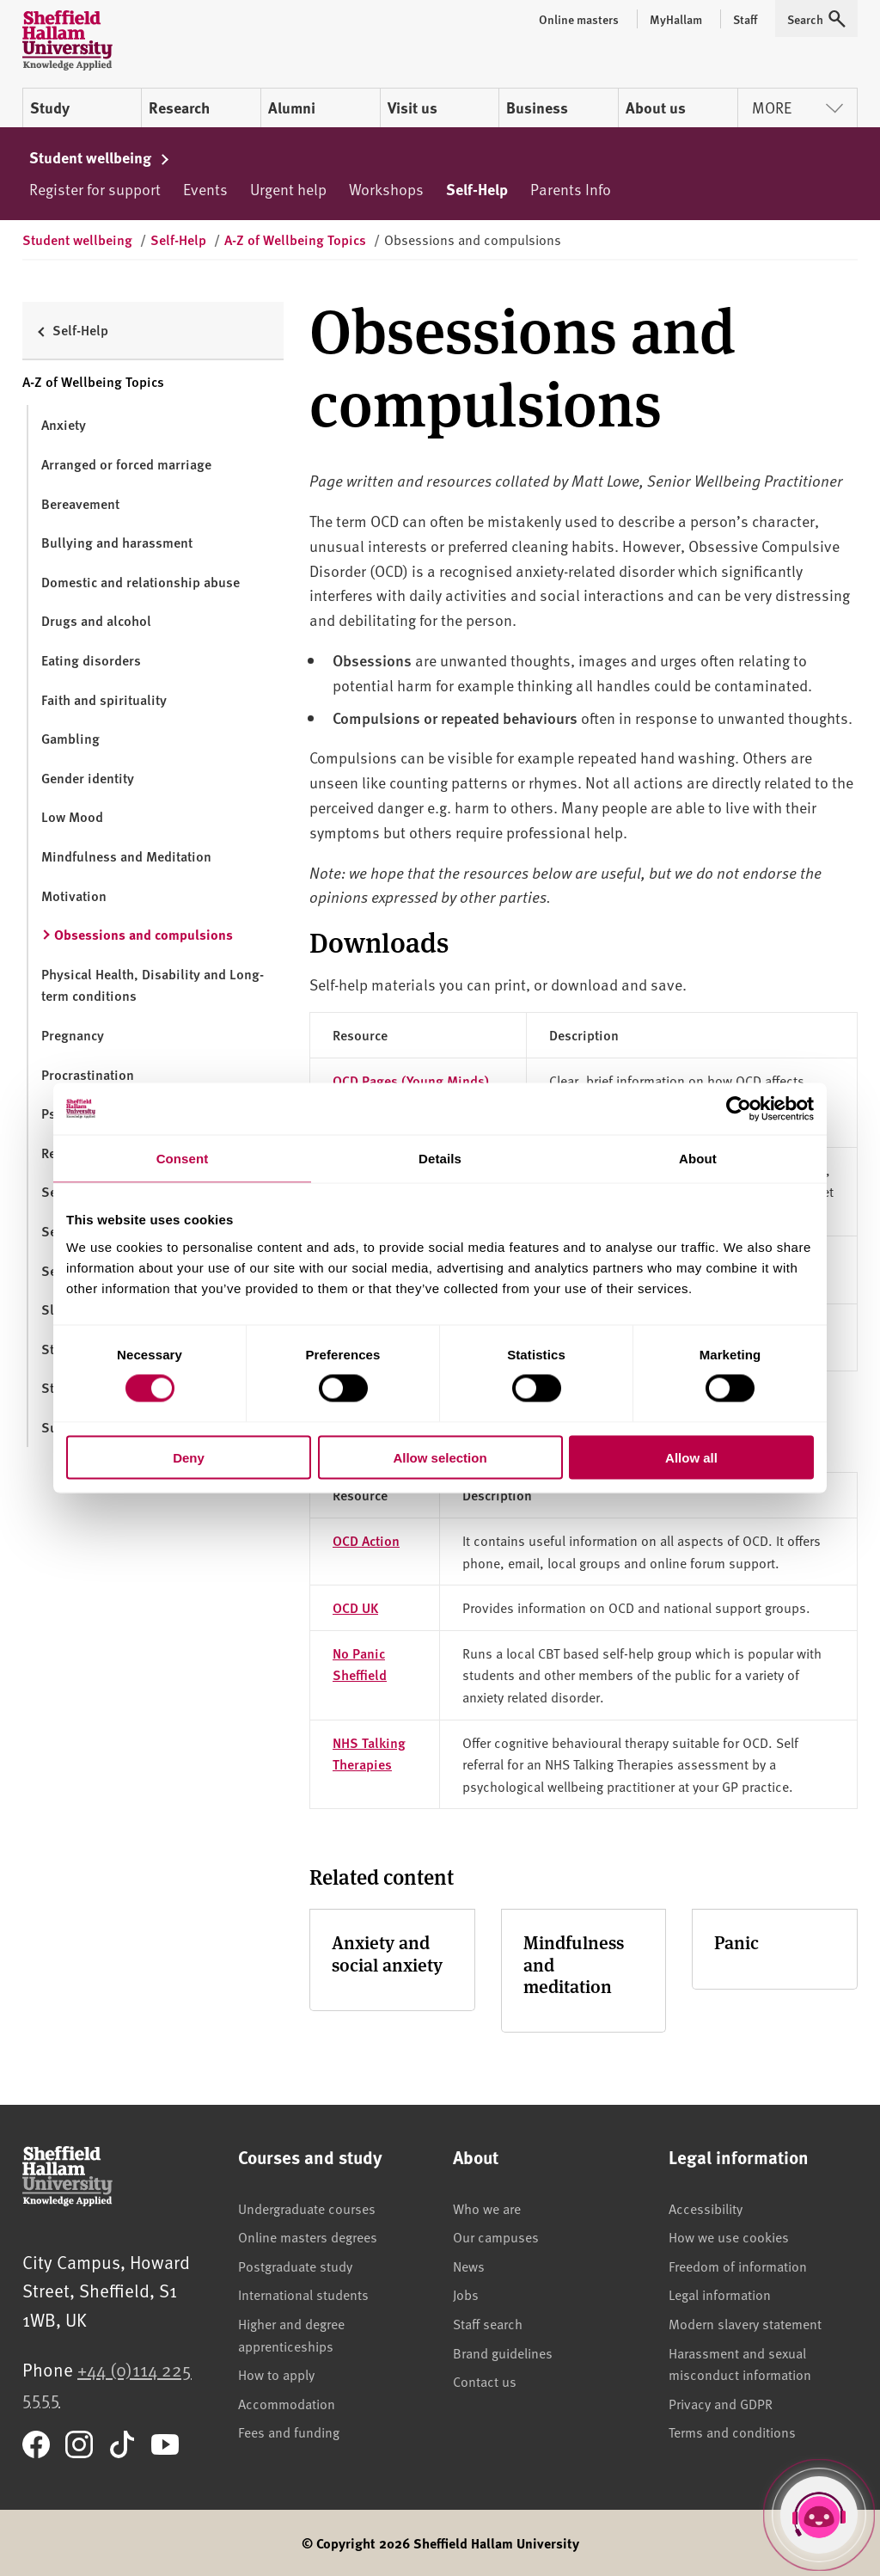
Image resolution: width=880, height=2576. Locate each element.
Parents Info (570, 188)
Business (537, 107)
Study (50, 107)
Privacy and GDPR (721, 2403)
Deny (189, 1457)
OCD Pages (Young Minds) (411, 1080)
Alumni (291, 107)
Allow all (691, 1457)
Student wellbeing (99, 157)
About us (656, 107)
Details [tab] (440, 1158)
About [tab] (698, 1158)
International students (303, 2294)
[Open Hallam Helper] (819, 2515)
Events (205, 188)
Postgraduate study (295, 2265)
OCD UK (355, 1607)
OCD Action (366, 1540)
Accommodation (286, 2403)
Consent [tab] (182, 1158)
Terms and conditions (732, 2431)
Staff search (487, 2323)
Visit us (412, 107)
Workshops (386, 188)
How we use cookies (729, 2236)
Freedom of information (738, 2265)
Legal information (720, 2294)
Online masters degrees (307, 2236)
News (469, 2265)
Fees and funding (288, 2431)
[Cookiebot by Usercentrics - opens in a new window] (738, 1109)
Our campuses (496, 2236)
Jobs (466, 2294)
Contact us (484, 2380)
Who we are (487, 2208)
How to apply (276, 2373)
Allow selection (439, 1457)
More (797, 107)
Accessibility (705, 2208)
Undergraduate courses (307, 2208)
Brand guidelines (503, 2352)
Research (179, 107)
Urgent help (288, 188)
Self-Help (477, 189)
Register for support (95, 188)
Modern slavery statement (745, 2323)
